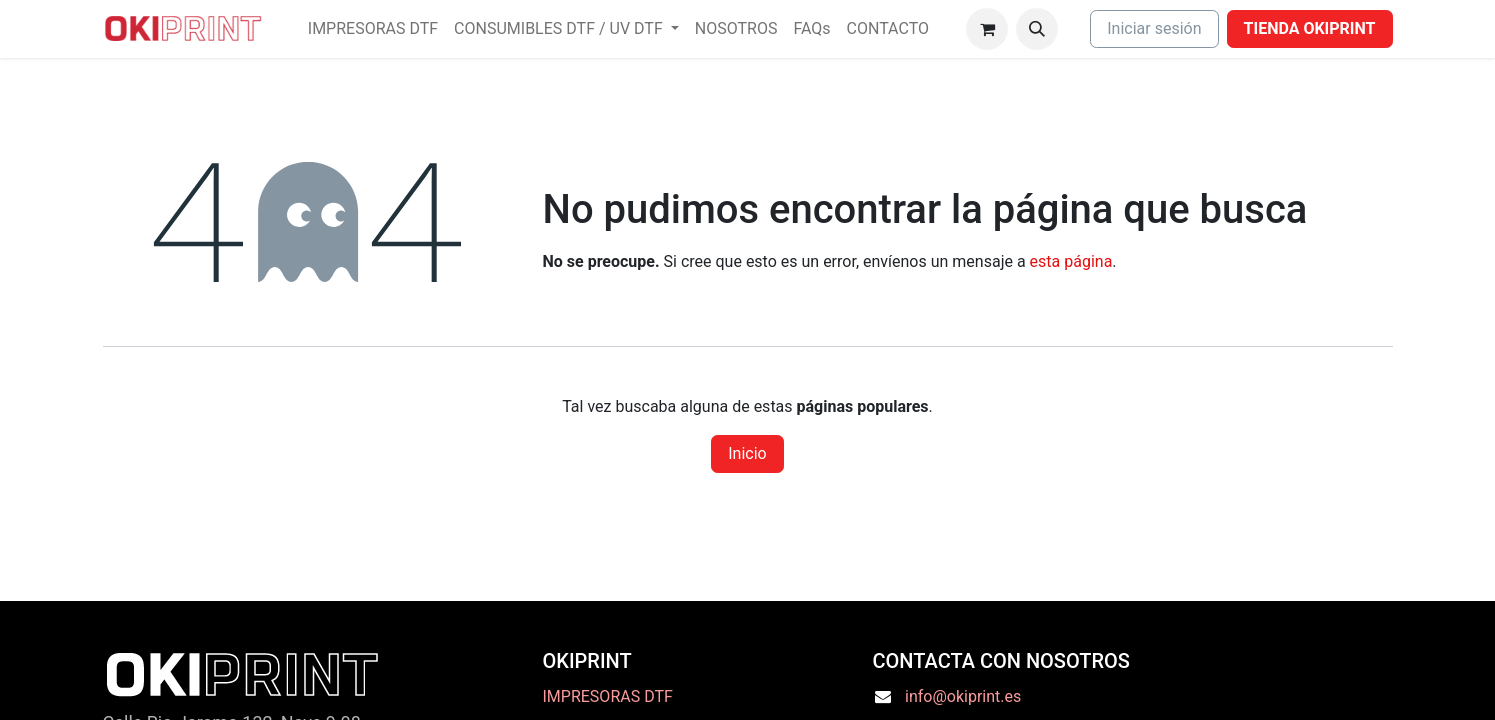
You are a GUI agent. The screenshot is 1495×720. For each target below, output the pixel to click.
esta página (1071, 261)
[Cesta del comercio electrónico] (987, 29)
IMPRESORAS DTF (608, 696)
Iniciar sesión (1154, 28)
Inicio (747, 453)
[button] (1037, 29)
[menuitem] (373, 29)
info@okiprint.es (963, 696)
